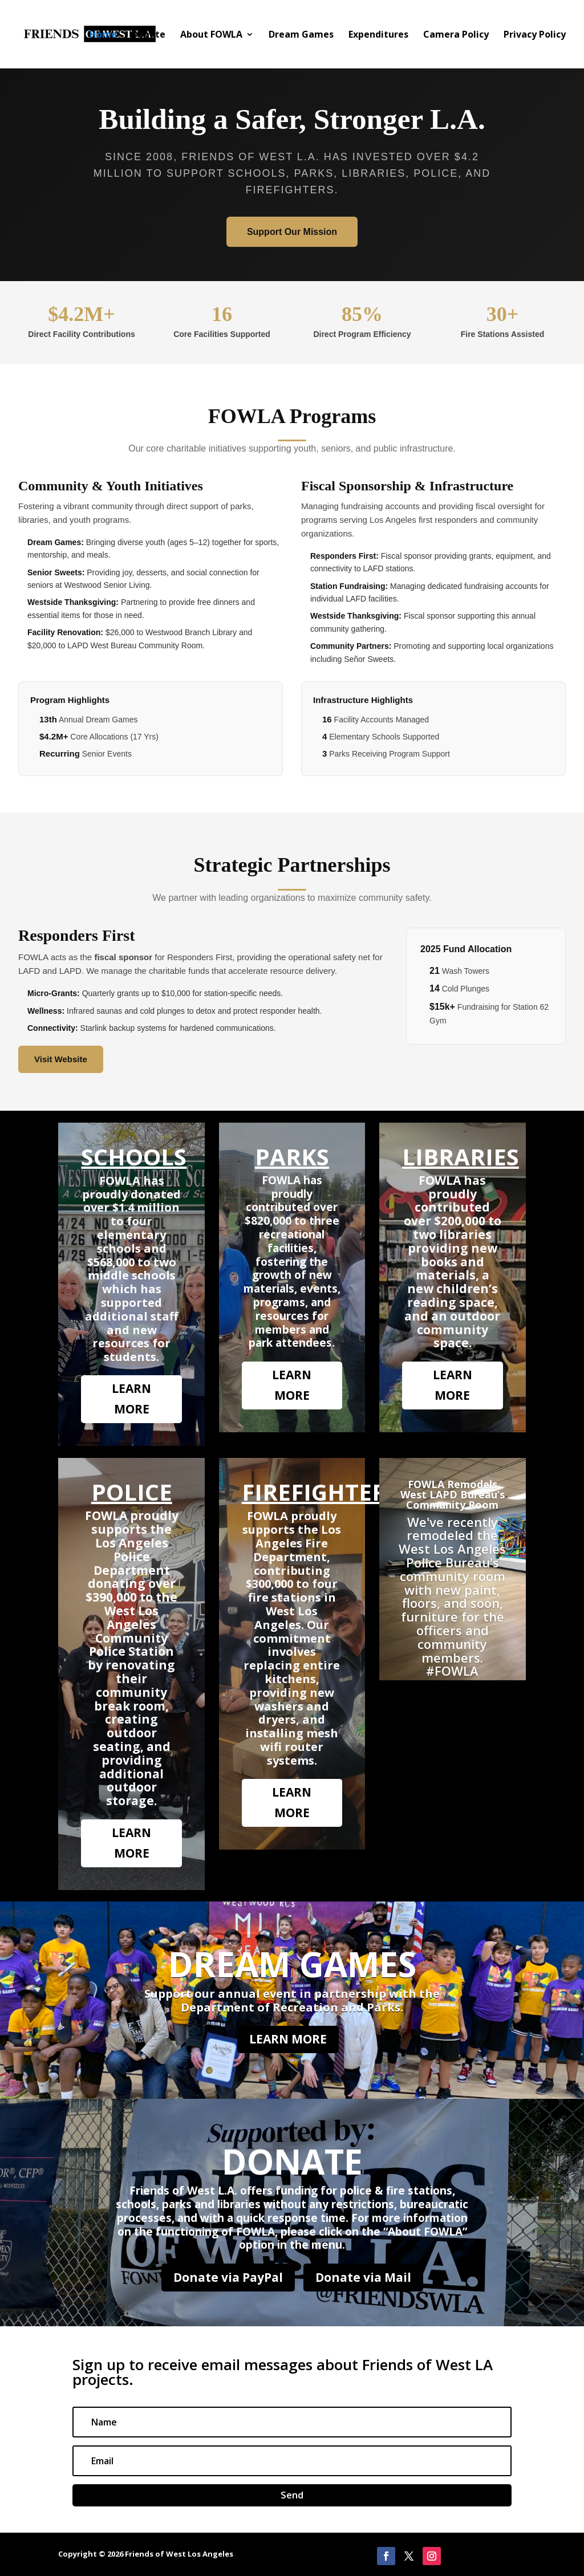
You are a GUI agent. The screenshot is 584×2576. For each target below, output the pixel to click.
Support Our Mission (292, 232)
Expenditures (378, 35)
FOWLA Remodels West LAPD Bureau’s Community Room (452, 1494)
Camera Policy (456, 35)
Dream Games (301, 35)
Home (103, 35)
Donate (148, 35)
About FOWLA (211, 35)
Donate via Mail (363, 2277)
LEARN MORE (131, 1398)
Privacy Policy (535, 35)
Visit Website (60, 1059)
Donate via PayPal (228, 2277)
